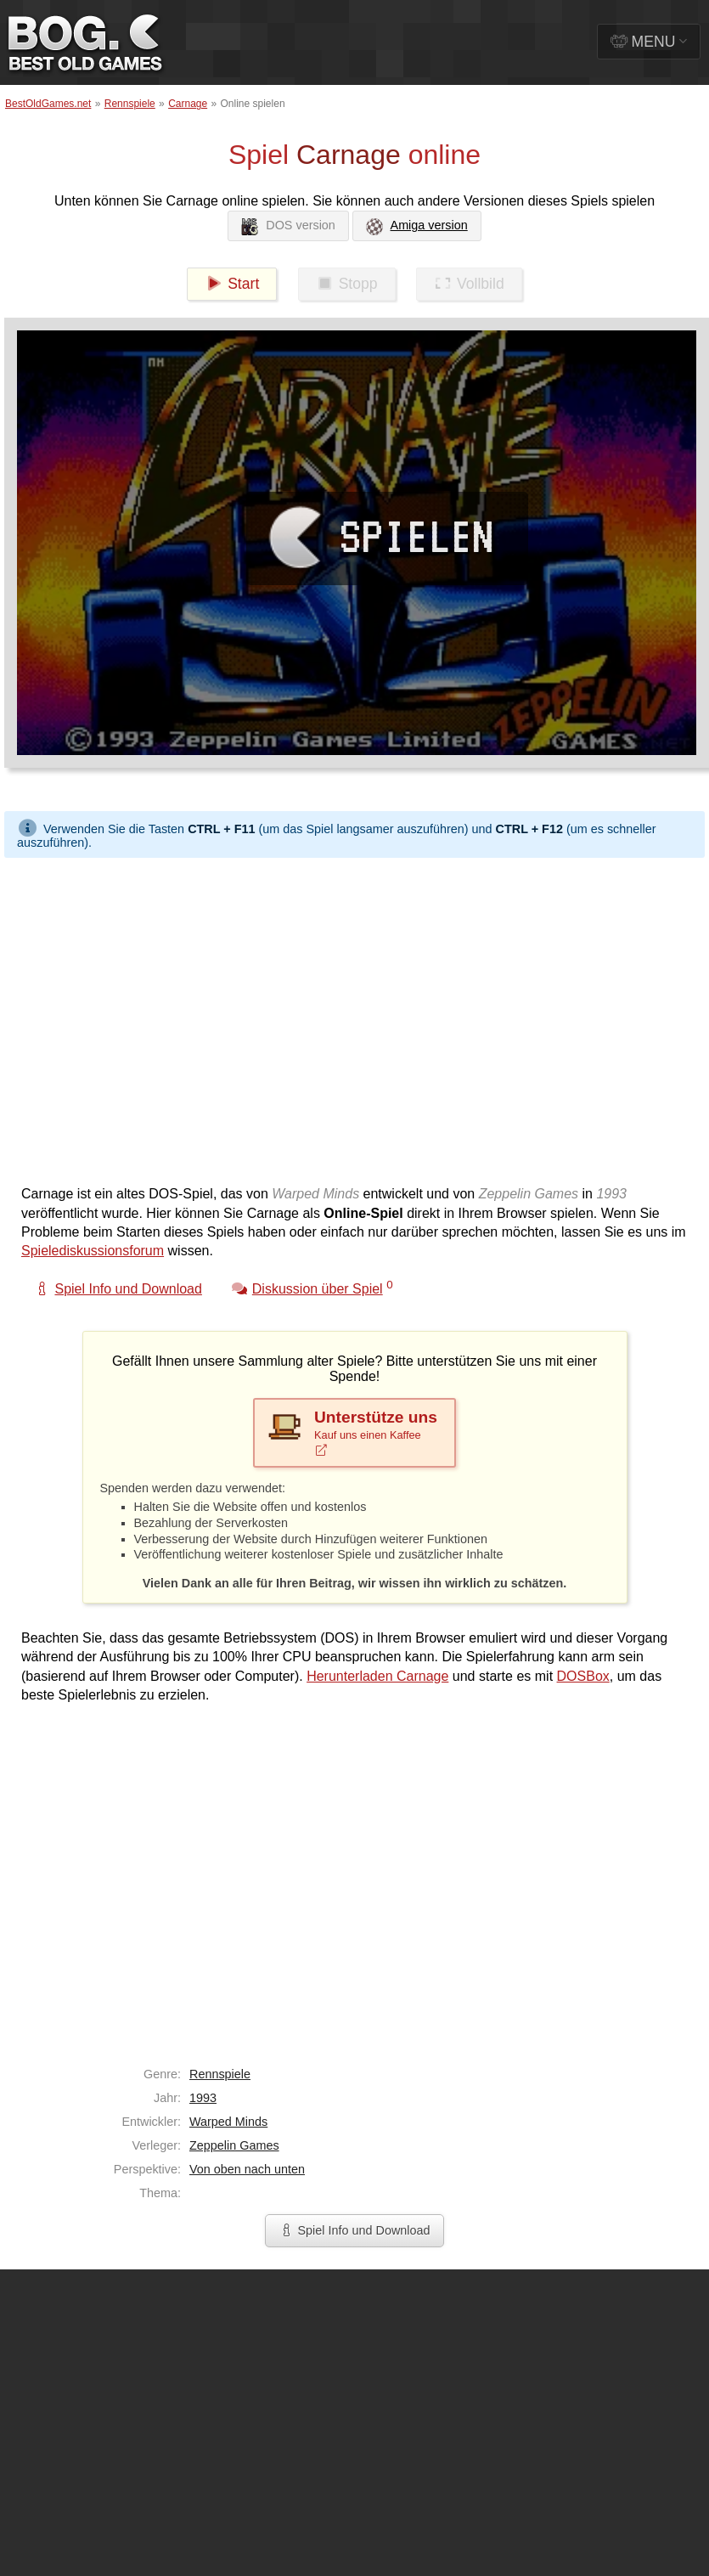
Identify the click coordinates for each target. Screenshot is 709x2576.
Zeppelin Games (234, 2145)
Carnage (187, 104)
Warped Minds (228, 2121)
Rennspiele (129, 104)
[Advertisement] (159, 1017)
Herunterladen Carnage (377, 1676)
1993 (203, 2098)
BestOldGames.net (48, 104)
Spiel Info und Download (354, 2230)
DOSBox (583, 1676)
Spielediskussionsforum (92, 1250)
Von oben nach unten (247, 2169)
